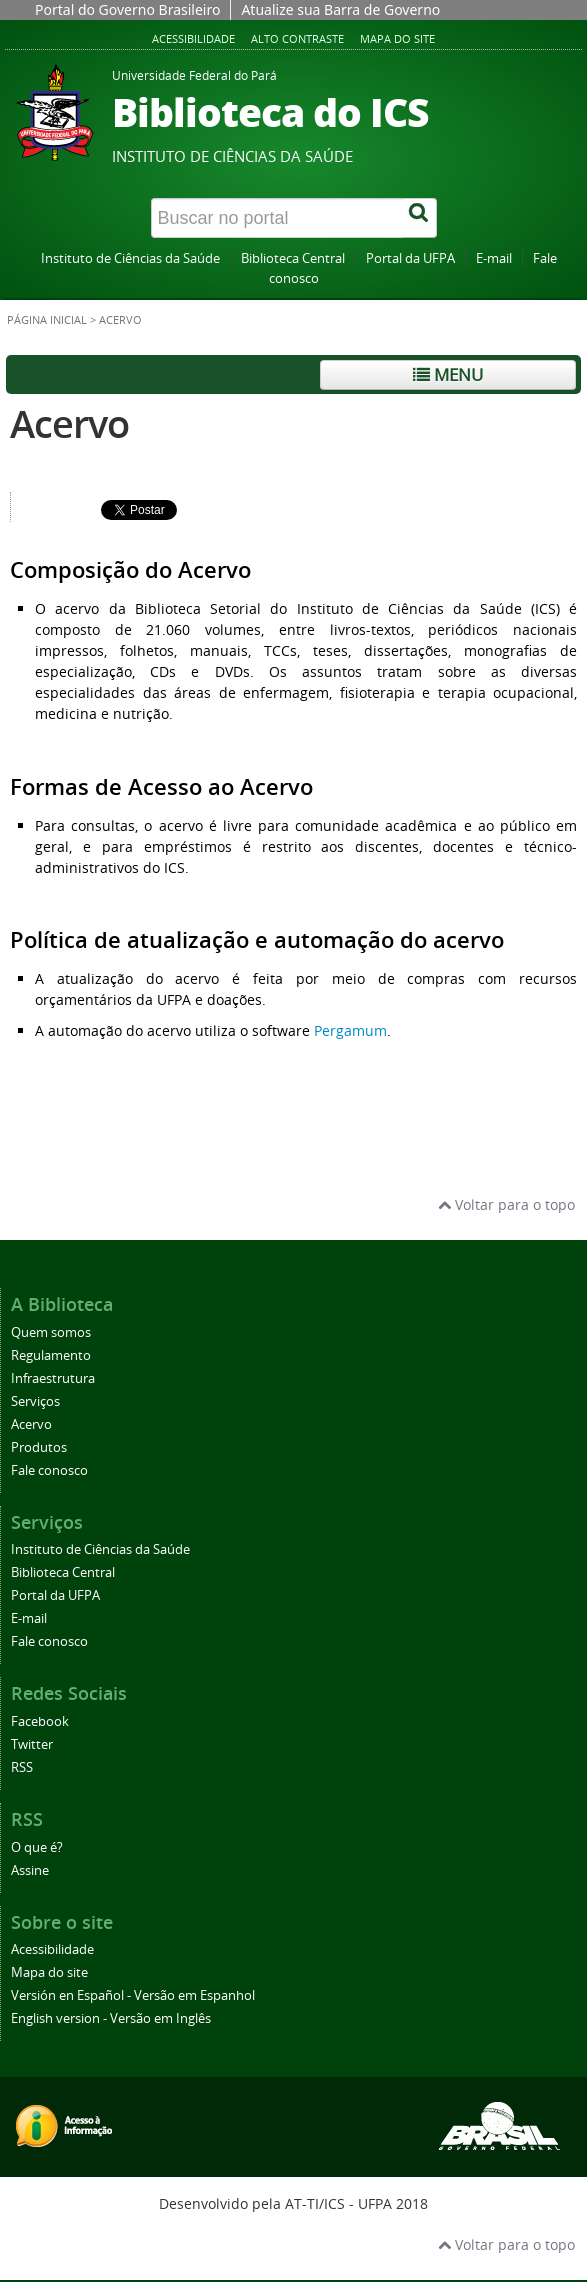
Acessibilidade (193, 38)
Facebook (40, 1721)
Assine (30, 1870)
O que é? (37, 1847)
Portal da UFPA (410, 258)
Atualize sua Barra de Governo (340, 9)
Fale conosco (49, 1470)
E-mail (494, 258)
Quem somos (51, 1332)
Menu (448, 374)
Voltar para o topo (506, 1204)
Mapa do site (397, 38)
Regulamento (51, 1355)
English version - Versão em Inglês (111, 2018)
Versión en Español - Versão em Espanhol (133, 1995)
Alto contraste (297, 38)
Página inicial (47, 320)
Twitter (32, 1744)
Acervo (69, 423)
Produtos (39, 1447)
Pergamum (350, 1030)
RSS (22, 1767)
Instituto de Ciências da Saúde (130, 258)
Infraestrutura (53, 1378)
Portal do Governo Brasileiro (127, 9)
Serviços (35, 1401)
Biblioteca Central (293, 258)
